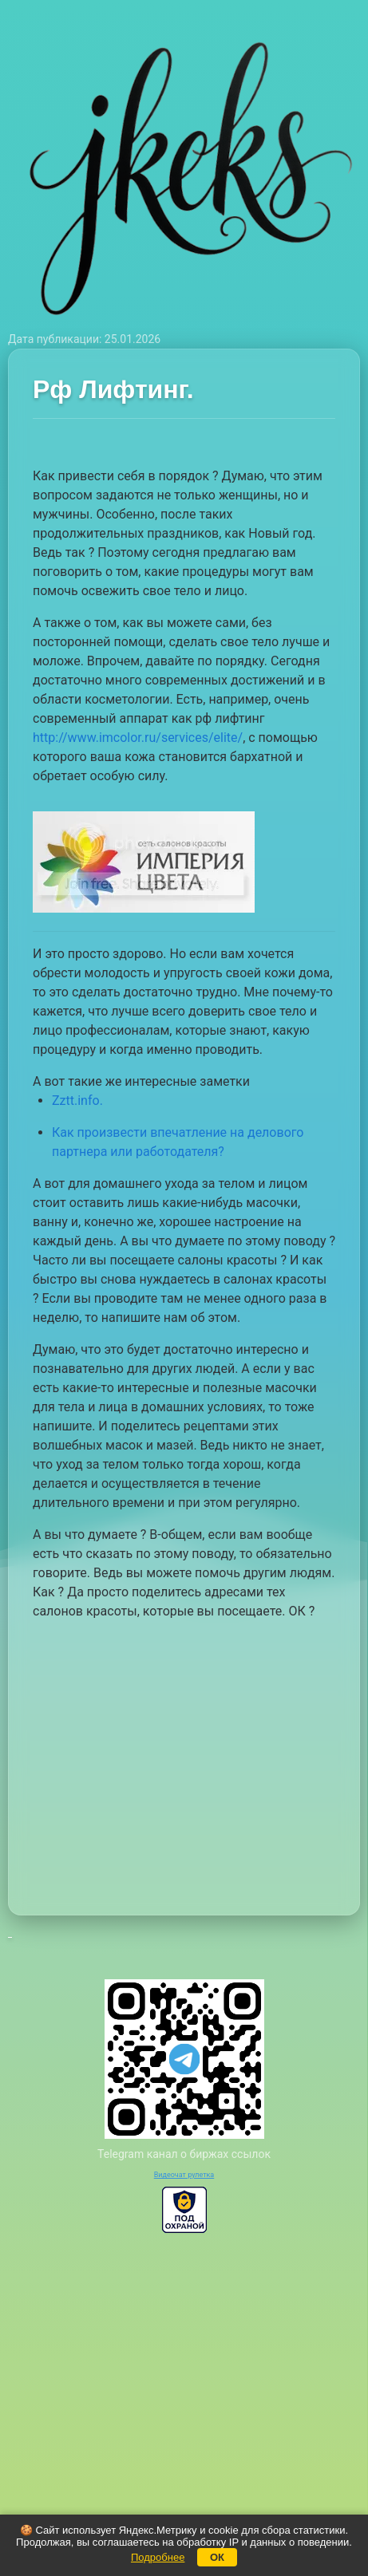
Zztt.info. (77, 1100)
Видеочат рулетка (184, 2175)
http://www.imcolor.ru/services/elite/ (138, 737)
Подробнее (157, 2557)
